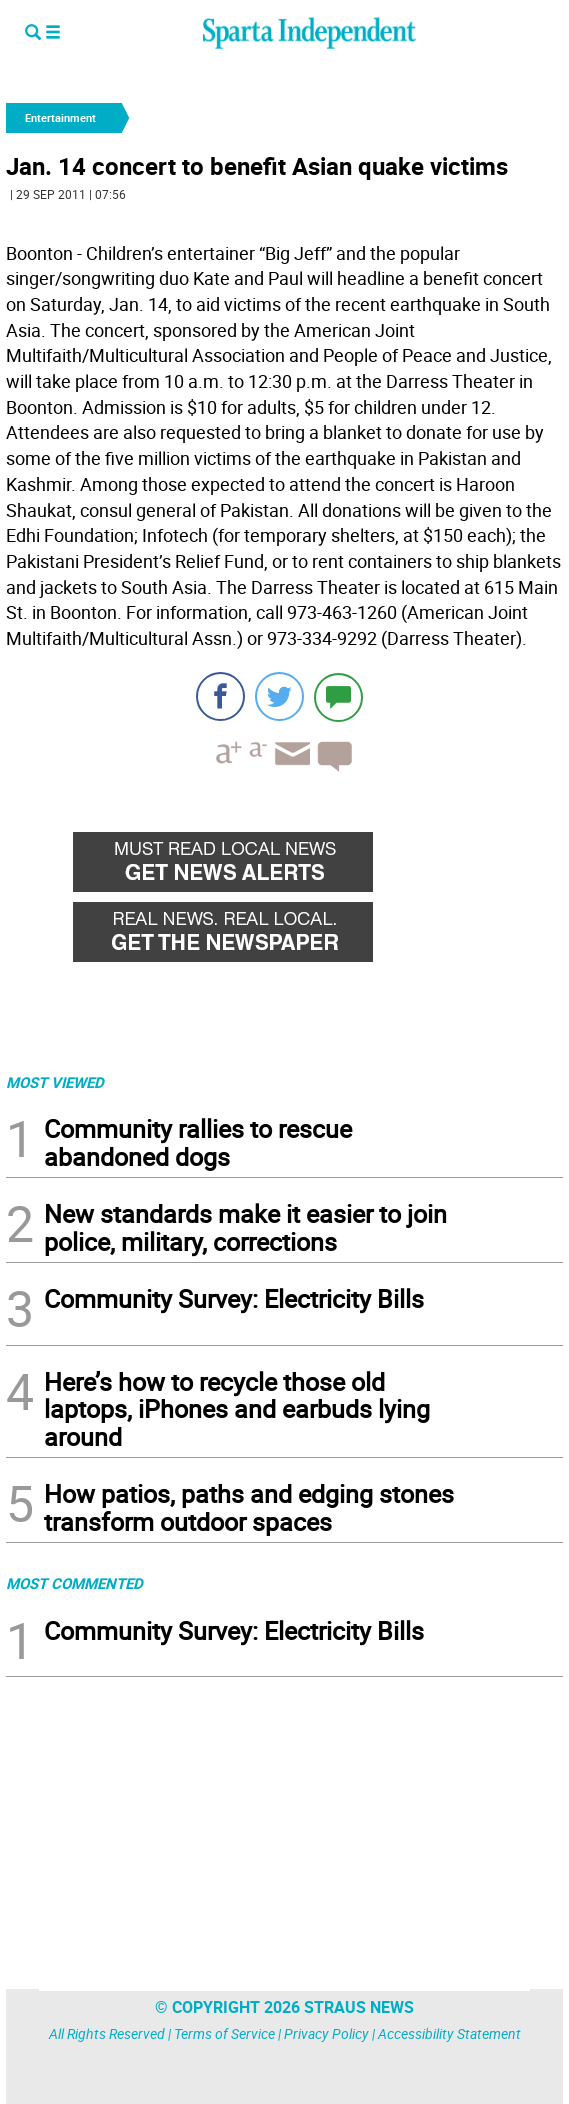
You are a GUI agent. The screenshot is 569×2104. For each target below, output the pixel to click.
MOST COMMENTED (74, 1583)
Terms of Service (224, 2033)
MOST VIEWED (55, 1082)
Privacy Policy (326, 2033)
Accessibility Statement (449, 2033)
